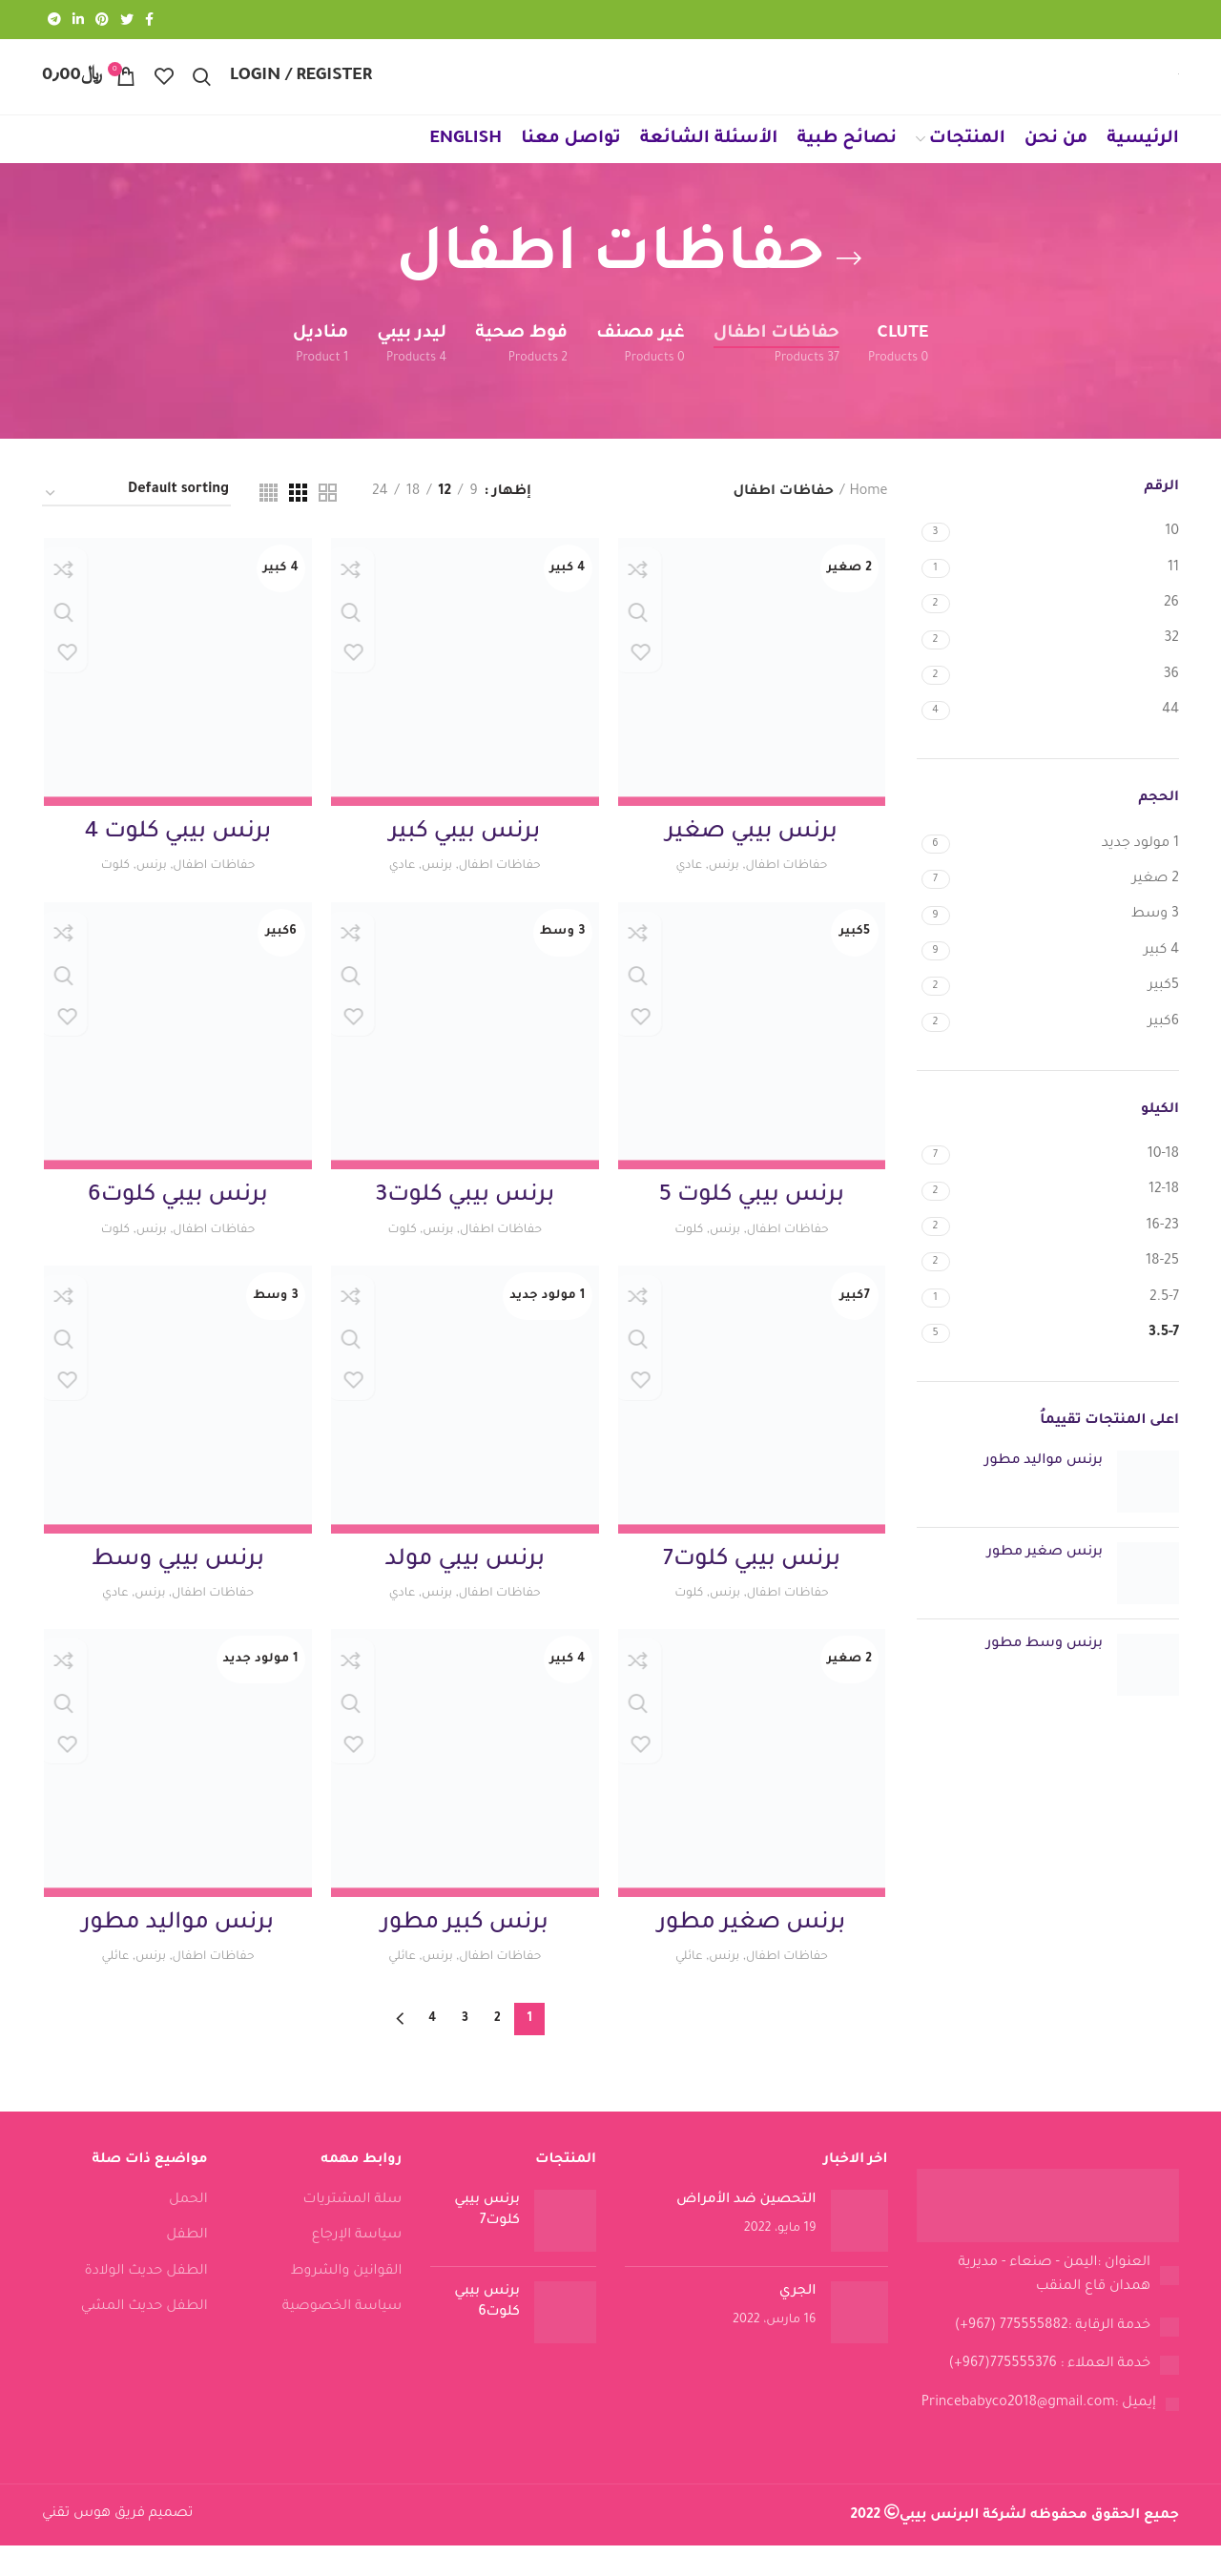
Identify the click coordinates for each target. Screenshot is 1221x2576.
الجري (798, 2323)
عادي (684, 892)
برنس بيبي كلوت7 (752, 1589)
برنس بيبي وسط (177, 1589)
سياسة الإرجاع (357, 2267)
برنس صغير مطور (1045, 1578)
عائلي (685, 1988)
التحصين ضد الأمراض (746, 2231)
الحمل (188, 2231)
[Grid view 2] (328, 518)
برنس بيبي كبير (464, 859)
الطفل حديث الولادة (145, 2302)
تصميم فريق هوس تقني (117, 2545)
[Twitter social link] (126, 20)
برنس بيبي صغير (753, 859)
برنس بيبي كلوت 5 (752, 1224)
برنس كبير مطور (465, 1954)
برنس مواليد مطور (1043, 1486)
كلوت (108, 892)
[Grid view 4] (268, 518)
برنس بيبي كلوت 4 (176, 859)
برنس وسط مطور (1044, 1670)
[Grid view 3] (298, 518)
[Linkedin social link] (78, 20)
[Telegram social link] (54, 20)
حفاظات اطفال (791, 892)
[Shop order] (136, 518)
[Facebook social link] (149, 20)
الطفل (186, 2267)
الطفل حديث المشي (144, 2338)
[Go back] (849, 284)
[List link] (1048, 2306)
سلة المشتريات (352, 2231)
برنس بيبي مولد (464, 1589)
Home (868, 517)
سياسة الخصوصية (342, 2338)
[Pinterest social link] (102, 20)
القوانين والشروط (347, 2302)
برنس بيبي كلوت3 (464, 1224)
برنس (722, 892)
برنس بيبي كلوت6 (176, 1224)
